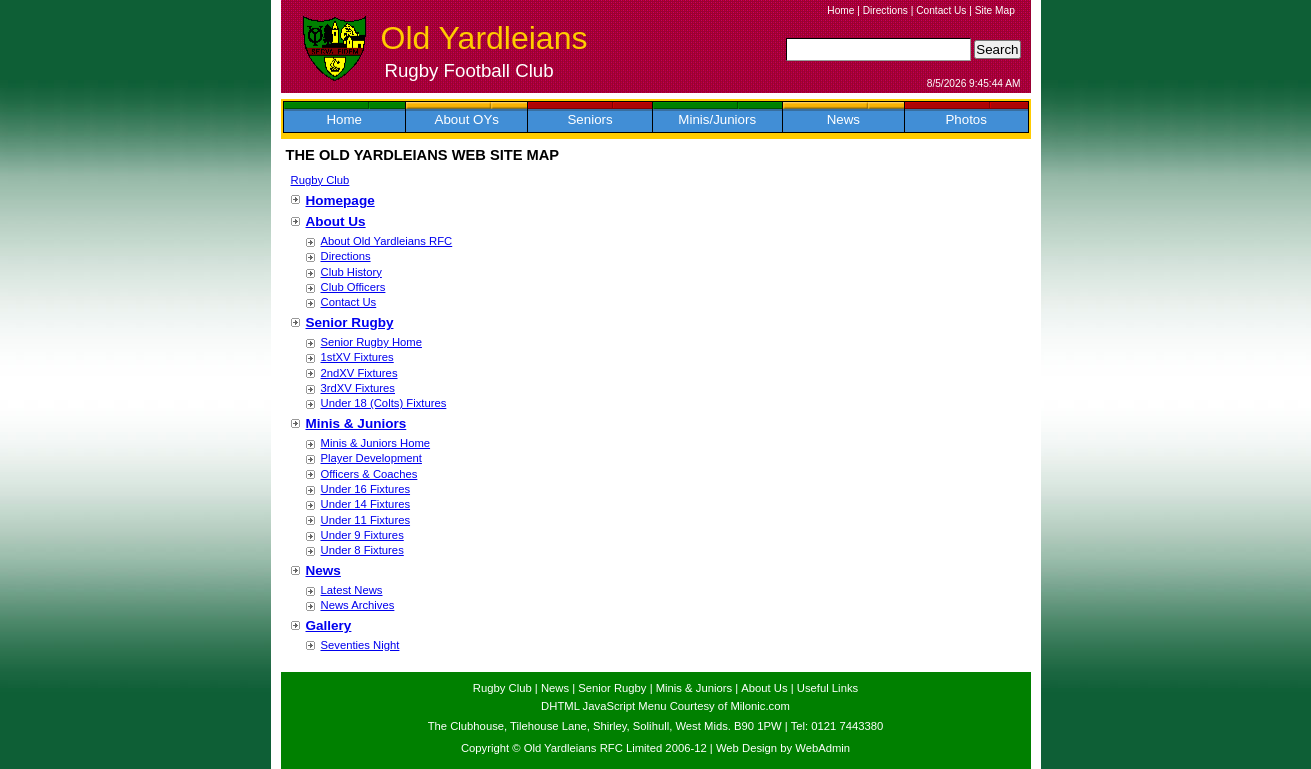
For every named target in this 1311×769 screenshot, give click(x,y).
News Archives (358, 605)
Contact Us (941, 10)
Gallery (329, 625)
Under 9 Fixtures (362, 535)
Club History (351, 272)
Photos (966, 119)
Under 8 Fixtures (362, 550)
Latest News (352, 590)
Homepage (340, 200)
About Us (336, 221)
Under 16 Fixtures (366, 489)
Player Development (371, 458)
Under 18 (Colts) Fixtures (384, 403)
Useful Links (827, 688)
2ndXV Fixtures (359, 373)
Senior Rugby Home (371, 342)
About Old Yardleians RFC (387, 241)
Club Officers (353, 287)
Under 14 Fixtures (366, 504)
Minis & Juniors (356, 423)
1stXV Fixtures (357, 357)
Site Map (995, 10)
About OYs (467, 119)
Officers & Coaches (369, 474)
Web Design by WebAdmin (783, 748)
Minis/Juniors (717, 119)
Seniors (589, 119)
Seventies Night (360, 645)
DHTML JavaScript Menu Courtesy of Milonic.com (665, 706)
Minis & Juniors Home (376, 443)
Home (840, 10)
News (843, 119)
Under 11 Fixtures (366, 520)
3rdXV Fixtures (358, 388)
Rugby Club (320, 180)
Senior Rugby (350, 322)
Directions (885, 10)
